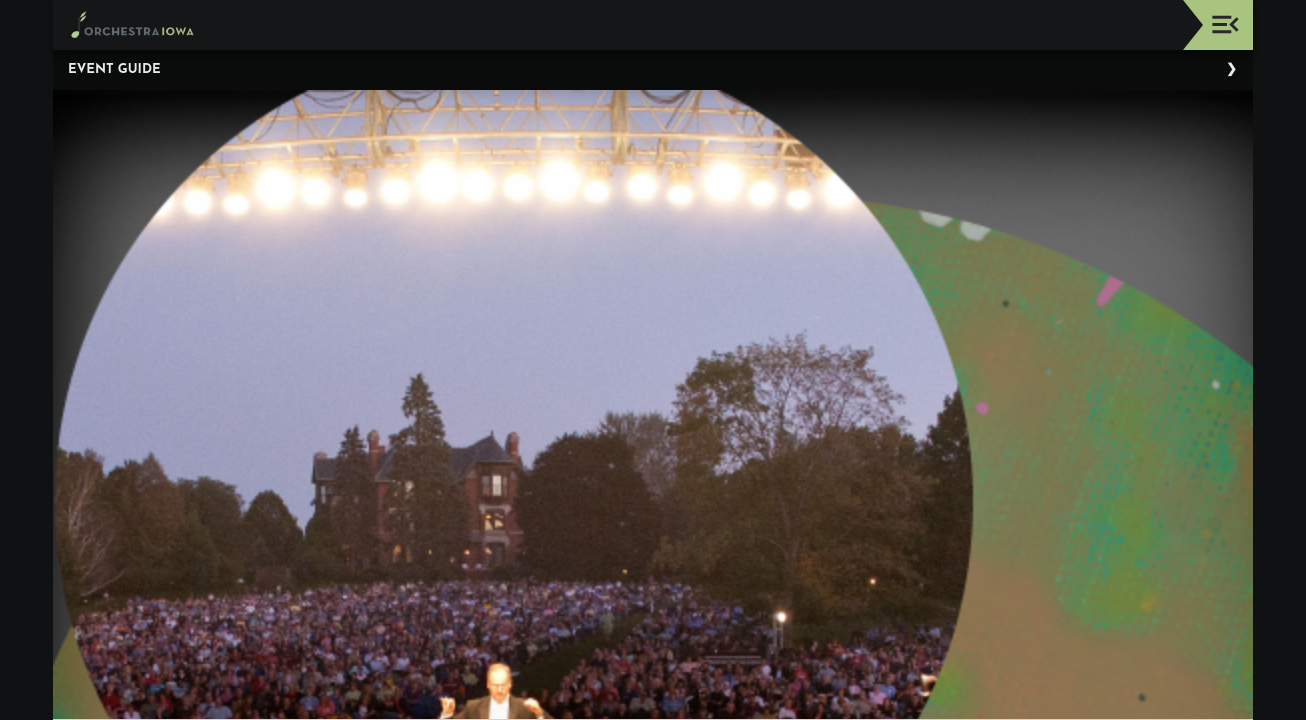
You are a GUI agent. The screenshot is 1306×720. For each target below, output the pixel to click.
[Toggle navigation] (1225, 24)
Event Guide (114, 69)
